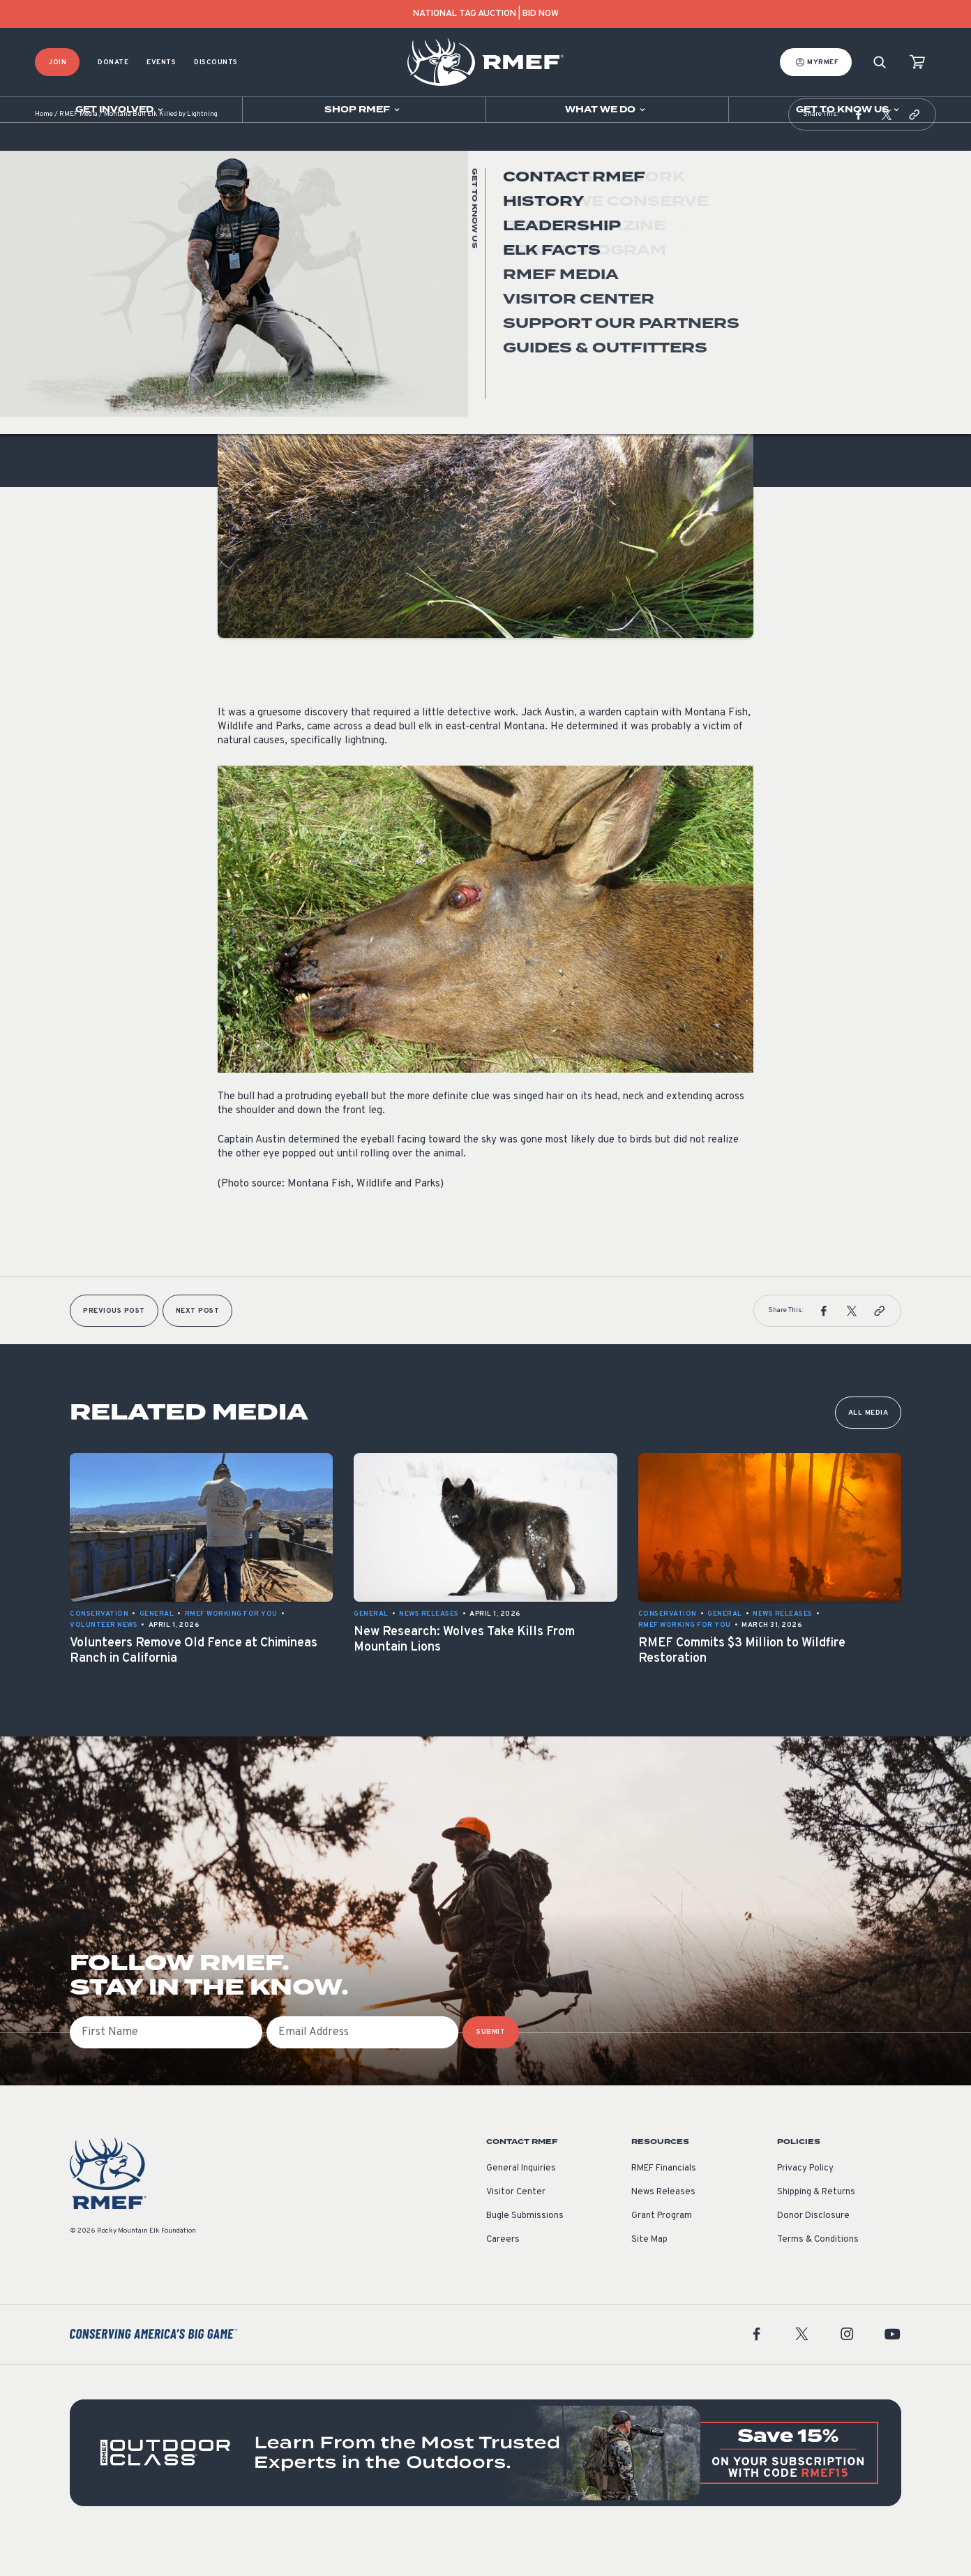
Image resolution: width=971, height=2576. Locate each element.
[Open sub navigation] (121, 109)
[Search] (879, 62)
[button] (859, 149)
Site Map (649, 2274)
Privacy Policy (805, 2203)
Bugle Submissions (525, 2250)
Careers (503, 2274)
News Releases (663, 2227)
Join (57, 62)
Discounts (216, 62)
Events (161, 62)
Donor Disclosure (813, 2250)
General (235, 330)
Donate (113, 62)
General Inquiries (521, 2203)
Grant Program (661, 2250)
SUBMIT (490, 2066)
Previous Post (114, 1345)
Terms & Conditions (818, 2274)
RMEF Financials (663, 2203)
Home (44, 149)
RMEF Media (78, 149)
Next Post (198, 1345)
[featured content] (485, 2487)
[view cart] (917, 62)
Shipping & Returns (816, 2227)
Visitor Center (515, 2227)
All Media (868, 1447)
